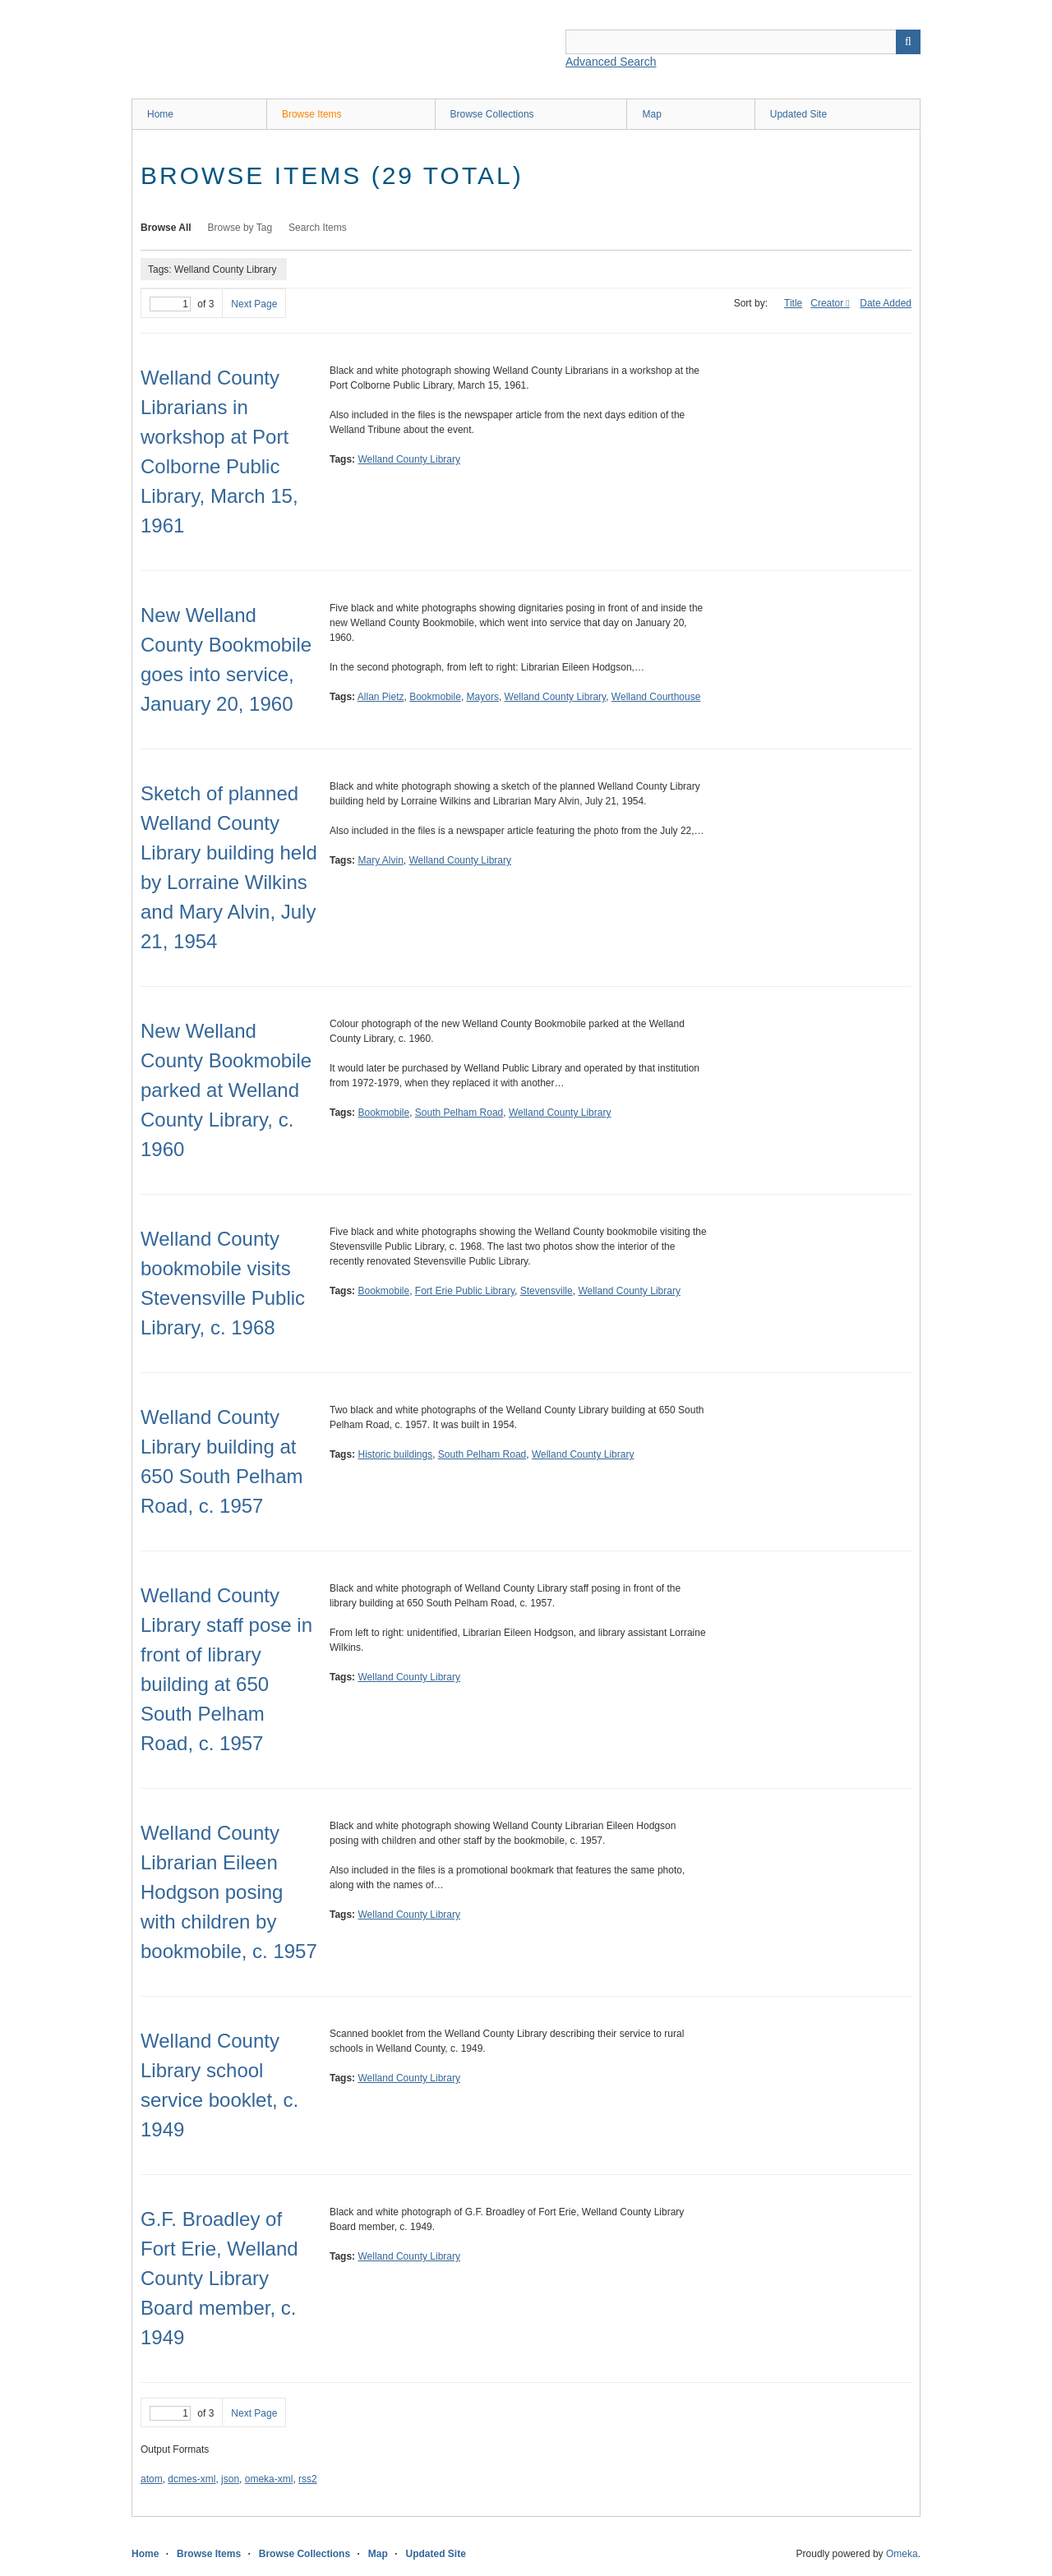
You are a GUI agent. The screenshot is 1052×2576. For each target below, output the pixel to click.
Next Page (254, 304)
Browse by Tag (240, 227)
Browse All (166, 227)
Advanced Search (611, 61)
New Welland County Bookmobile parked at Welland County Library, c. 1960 (226, 1090)
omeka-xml (269, 2479)
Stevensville (546, 1291)
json (230, 2479)
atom (152, 2479)
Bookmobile (435, 697)
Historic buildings (395, 1454)
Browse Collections (492, 114)
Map (651, 114)
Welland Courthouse (656, 697)
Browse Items (312, 114)
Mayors (483, 697)
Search (908, 42)
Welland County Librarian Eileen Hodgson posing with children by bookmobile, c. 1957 (229, 1892)
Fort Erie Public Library (464, 1291)
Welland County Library (409, 459)
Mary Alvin (380, 860)
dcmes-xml (191, 2479)
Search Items (317, 227)
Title (793, 303)
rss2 (307, 2479)
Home (160, 114)
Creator (826, 303)
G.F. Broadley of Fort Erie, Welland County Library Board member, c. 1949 (219, 2278)
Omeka (902, 2554)
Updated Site (798, 114)
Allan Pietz (381, 697)
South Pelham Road (459, 1112)
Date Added (885, 303)
